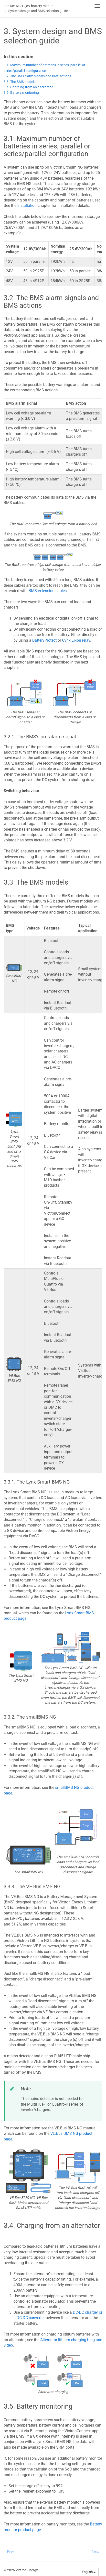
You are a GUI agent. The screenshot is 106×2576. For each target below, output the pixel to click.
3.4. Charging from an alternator (28, 87)
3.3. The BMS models (19, 82)
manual (29, 6)
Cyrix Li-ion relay (76, 640)
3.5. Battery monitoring (21, 93)
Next (95, 2551)
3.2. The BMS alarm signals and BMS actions (37, 76)
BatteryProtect (44, 640)
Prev (10, 2551)
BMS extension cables (48, 590)
